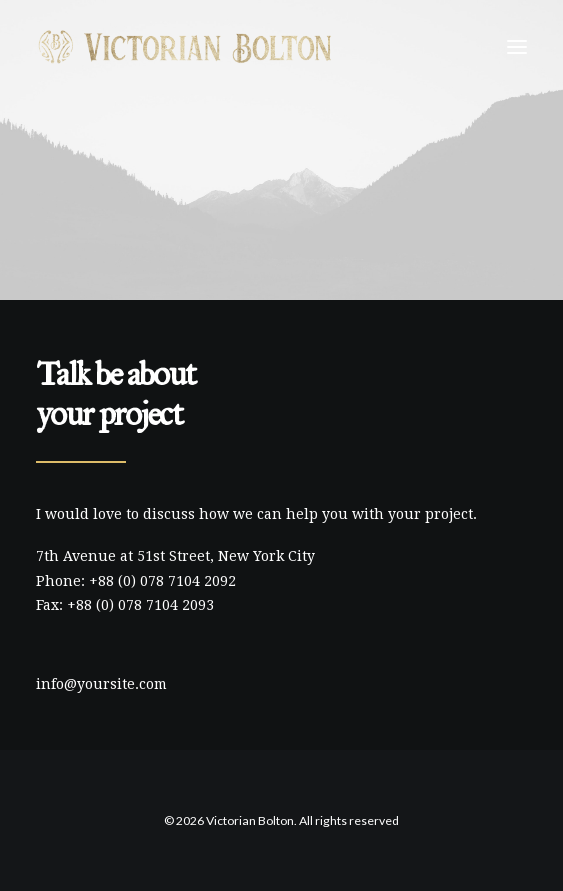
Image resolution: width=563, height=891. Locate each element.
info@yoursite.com (101, 684)
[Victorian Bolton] (184, 47)
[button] (517, 47)
